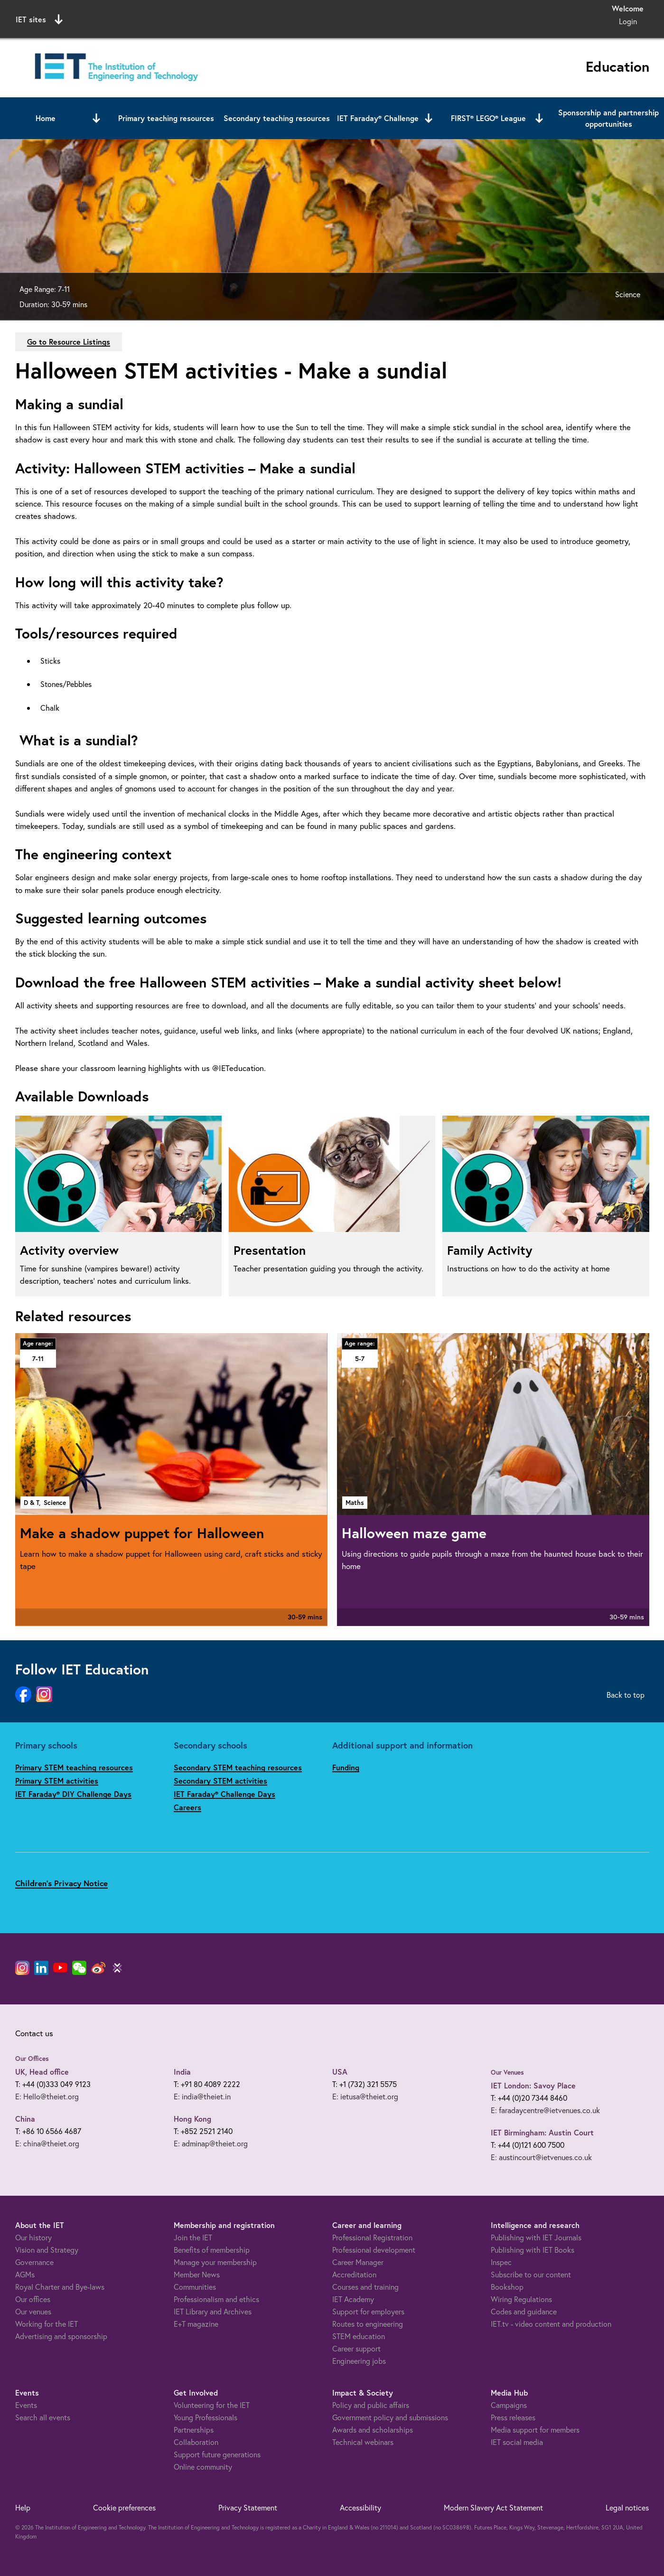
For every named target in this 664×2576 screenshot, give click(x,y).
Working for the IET (46, 2324)
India (182, 2072)
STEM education (358, 2336)
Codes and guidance (524, 2311)
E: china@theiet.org (47, 2143)
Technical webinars (362, 2442)
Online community (203, 2467)
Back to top (626, 1695)
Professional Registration (372, 2237)
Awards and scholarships (372, 2430)
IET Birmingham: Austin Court (542, 2132)
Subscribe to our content (531, 2274)
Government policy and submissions (390, 2417)
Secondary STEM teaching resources (238, 1767)
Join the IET (193, 2237)
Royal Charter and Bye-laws (59, 2287)
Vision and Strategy (46, 2250)
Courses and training (365, 2287)
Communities (195, 2287)
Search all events (42, 2417)
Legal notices (627, 2507)
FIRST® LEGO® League (488, 118)
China (25, 2119)
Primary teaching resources (166, 118)
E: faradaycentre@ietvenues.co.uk (545, 2110)
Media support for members (535, 2430)
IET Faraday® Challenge (378, 118)
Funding (345, 1767)
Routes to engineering (367, 2324)
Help (22, 2507)
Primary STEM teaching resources (74, 1767)
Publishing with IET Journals (536, 2237)
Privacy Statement (247, 2507)
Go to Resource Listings (68, 342)
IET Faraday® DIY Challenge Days (73, 1794)
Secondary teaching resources (277, 118)
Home (46, 118)
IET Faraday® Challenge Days (224, 1794)
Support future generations (217, 2454)
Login (628, 21)
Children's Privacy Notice (61, 1883)
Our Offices (32, 2058)
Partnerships (194, 2430)
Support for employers (368, 2311)
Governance (34, 2262)
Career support (356, 2348)
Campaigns (509, 2405)
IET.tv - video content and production (551, 2324)
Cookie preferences (124, 2507)
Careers (187, 1807)
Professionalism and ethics (216, 2299)
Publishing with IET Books (532, 2250)
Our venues (33, 2311)
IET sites (39, 19)
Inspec (501, 2262)
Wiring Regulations (521, 2299)
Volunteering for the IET (212, 2405)
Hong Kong (192, 2119)
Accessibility (360, 2507)
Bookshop (507, 2287)
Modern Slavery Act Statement (493, 2507)
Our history (33, 2237)
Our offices (32, 2299)
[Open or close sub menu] (96, 118)
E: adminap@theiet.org (211, 2143)
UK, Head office (42, 2072)
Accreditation (354, 2274)
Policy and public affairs (370, 2405)
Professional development (373, 2250)
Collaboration (196, 2442)
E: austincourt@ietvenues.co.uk (541, 2157)
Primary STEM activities (56, 1781)
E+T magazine (196, 2324)
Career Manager (357, 2262)
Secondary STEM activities (220, 1781)
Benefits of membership (212, 2250)
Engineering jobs (359, 2361)
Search (429, 18)
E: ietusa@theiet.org (365, 2096)
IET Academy (353, 2299)
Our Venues (507, 2072)
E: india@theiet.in (202, 2096)
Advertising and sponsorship (61, 2336)
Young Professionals (205, 2417)
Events (26, 2405)
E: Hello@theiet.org (47, 2096)
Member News (197, 2274)
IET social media (517, 2442)
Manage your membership (215, 2262)
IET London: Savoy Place (533, 2085)
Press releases (513, 2417)
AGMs (25, 2274)
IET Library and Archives (213, 2311)
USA (339, 2072)
